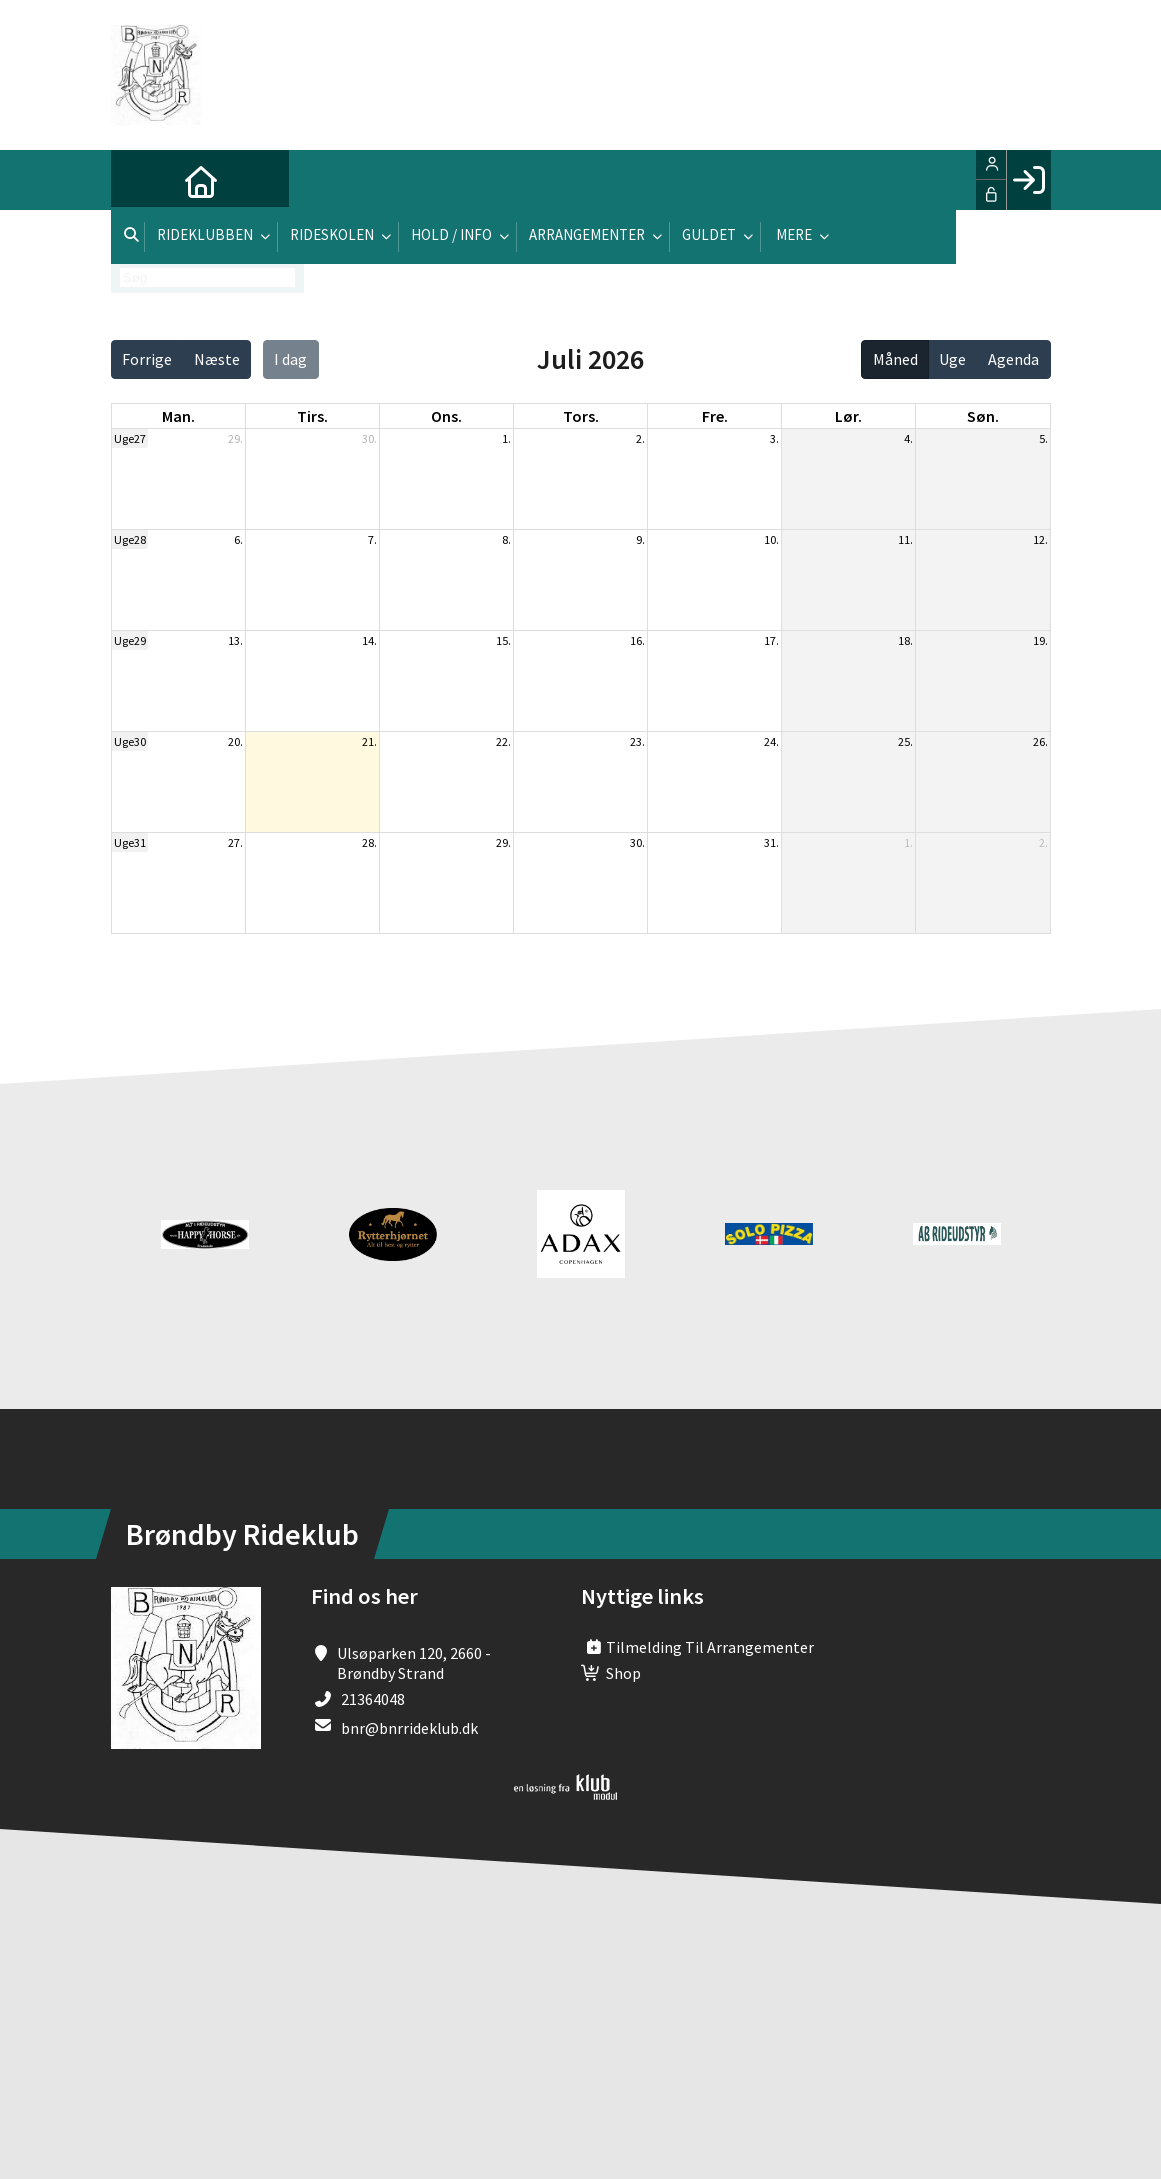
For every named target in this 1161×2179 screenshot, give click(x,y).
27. (235, 842)
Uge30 (130, 741)
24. (771, 741)
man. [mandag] (178, 416)
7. (372, 539)
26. (1040, 741)
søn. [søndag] (983, 416)
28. (369, 842)
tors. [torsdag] (581, 416)
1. (506, 438)
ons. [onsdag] (446, 416)
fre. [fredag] (715, 416)
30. (369, 438)
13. (235, 640)
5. (1043, 438)
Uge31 (130, 842)
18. (905, 640)
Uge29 (130, 640)
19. (1040, 640)
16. (637, 640)
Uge (952, 359)
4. (908, 438)
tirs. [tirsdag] (312, 416)
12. (1040, 539)
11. (905, 539)
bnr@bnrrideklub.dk (409, 1728)
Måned (895, 359)
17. (771, 640)
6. (238, 539)
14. (369, 640)
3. (774, 438)
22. (503, 741)
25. (905, 741)
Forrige (147, 359)
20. (235, 741)
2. (640, 438)
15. (503, 640)
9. (640, 539)
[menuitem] (141, 180)
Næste (217, 359)
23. (637, 741)
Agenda (1013, 359)
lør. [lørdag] (848, 416)
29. (235, 438)
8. (506, 539)
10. (771, 539)
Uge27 (130, 438)
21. (369, 741)
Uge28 (130, 539)
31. (771, 842)
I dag (290, 359)
